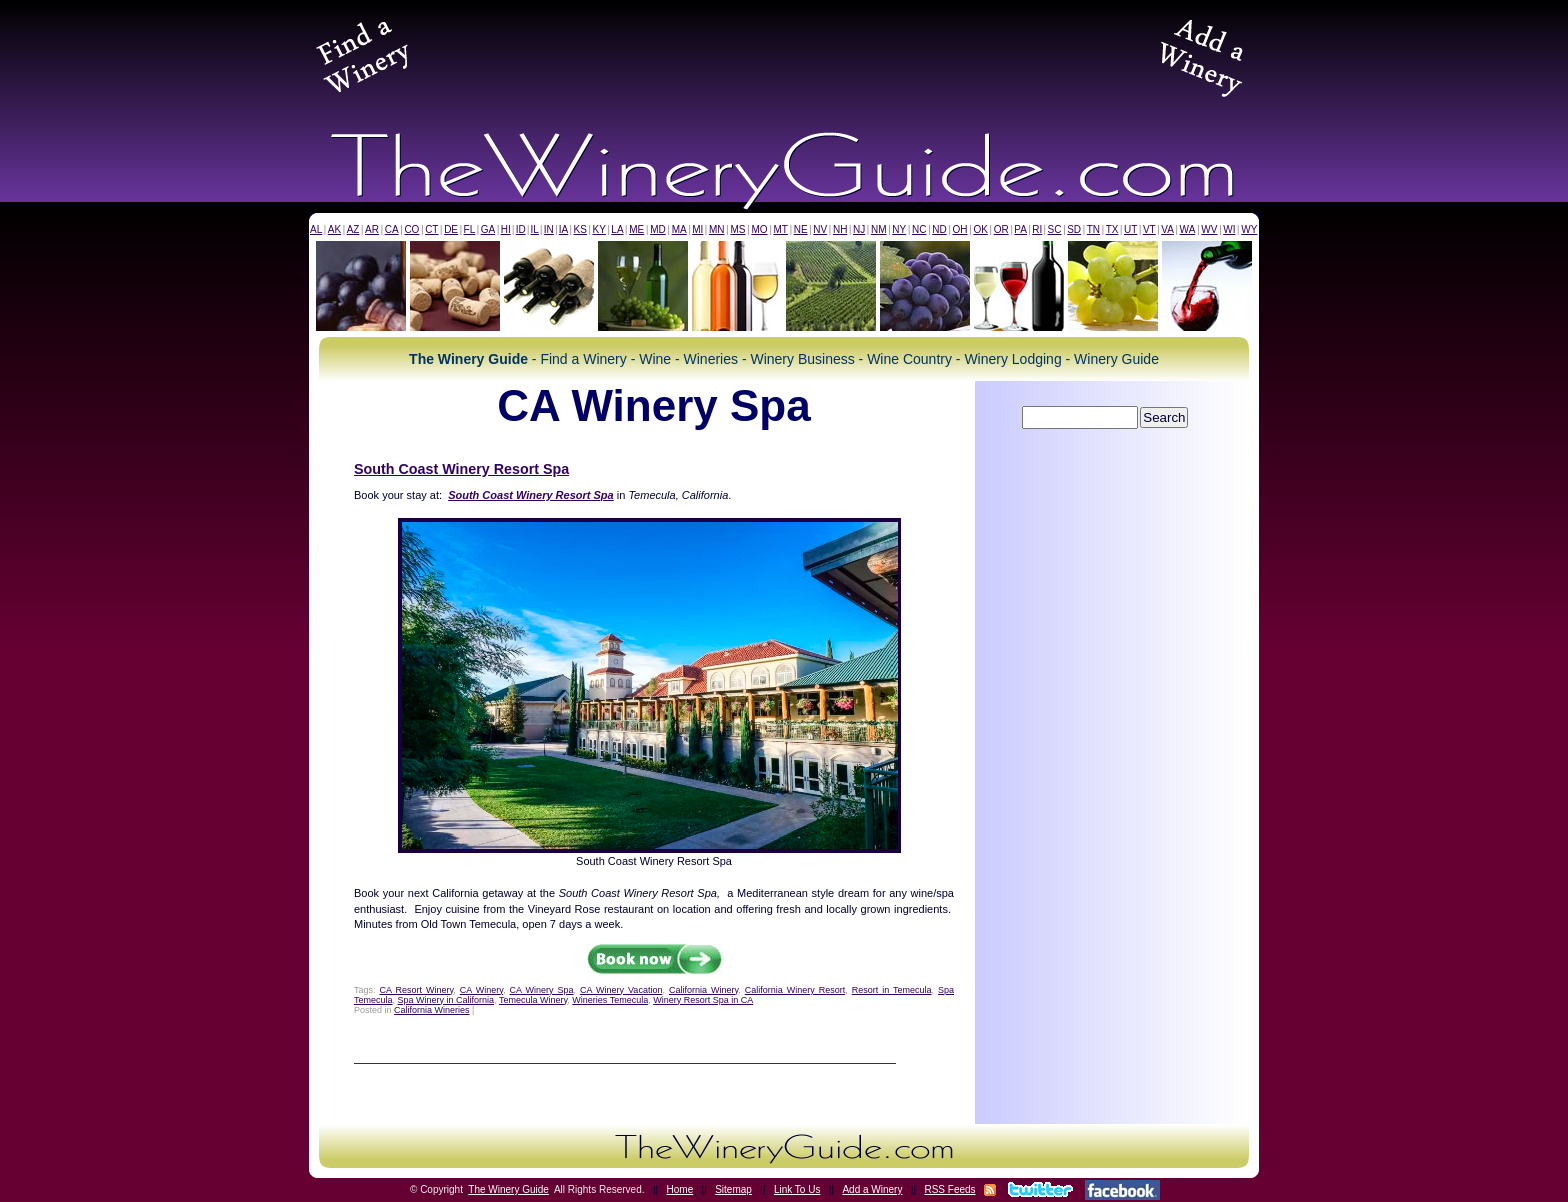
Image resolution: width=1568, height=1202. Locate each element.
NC (919, 229)
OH (960, 229)
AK (334, 229)
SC (1055, 229)
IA (563, 229)
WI (1229, 229)
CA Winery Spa (542, 990)
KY (598, 229)
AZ (353, 229)
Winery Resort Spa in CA (703, 1000)
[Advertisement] (784, 54)
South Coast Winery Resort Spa (461, 469)
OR (1001, 229)
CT (431, 229)
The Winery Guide (508, 1189)
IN (549, 229)
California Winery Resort (795, 990)
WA (1188, 229)
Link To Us (797, 1189)
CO (411, 229)
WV (1209, 229)
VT (1149, 229)
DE (451, 229)
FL (470, 229)
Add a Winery (872, 1189)
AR (372, 229)
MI (697, 229)
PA (1020, 229)
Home (680, 1189)
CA (392, 229)
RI (1037, 229)
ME (636, 229)
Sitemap (733, 1189)
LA (617, 229)
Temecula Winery (533, 1000)
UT (1130, 229)
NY (899, 229)
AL (316, 229)
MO (759, 229)
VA (1167, 229)
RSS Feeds (949, 1189)
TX (1112, 229)
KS (580, 229)
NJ (859, 229)
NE (801, 229)
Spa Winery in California (446, 1000)
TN (1093, 229)
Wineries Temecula (610, 1000)
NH (840, 229)
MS (737, 229)
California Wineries (432, 1010)
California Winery (703, 990)
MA (679, 229)
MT (780, 229)
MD (658, 229)
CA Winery (481, 990)
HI (506, 229)
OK (980, 229)
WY (1249, 229)
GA (488, 229)
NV (820, 229)
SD (1074, 229)
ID (521, 229)
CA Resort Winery (417, 990)
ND (939, 229)
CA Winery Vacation (621, 990)
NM (879, 229)
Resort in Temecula (892, 990)
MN (717, 229)
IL (535, 229)
